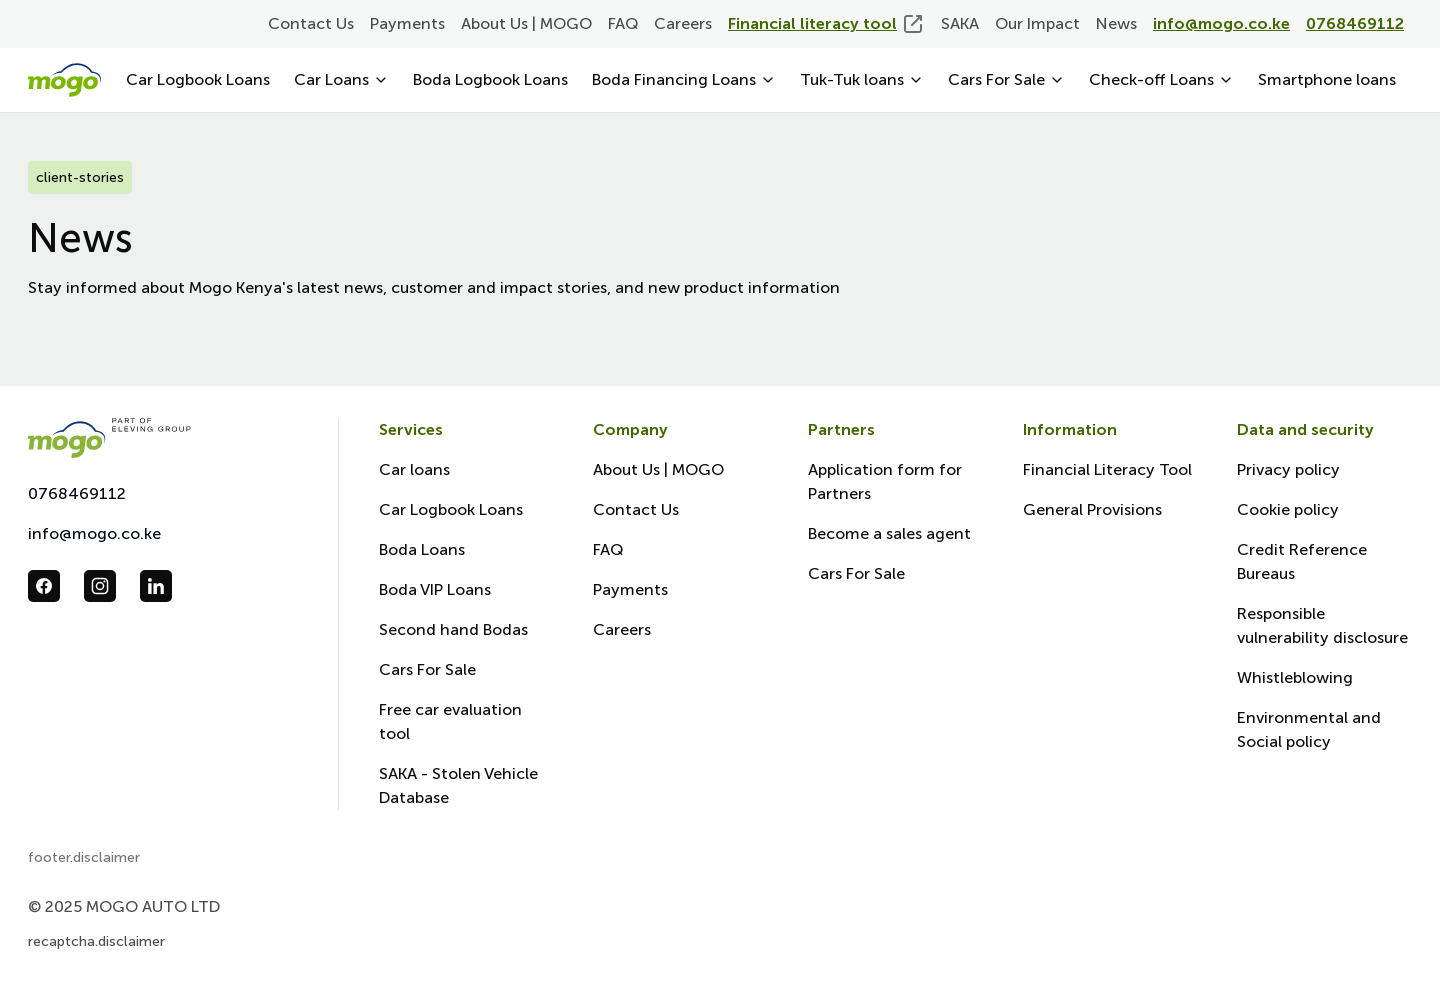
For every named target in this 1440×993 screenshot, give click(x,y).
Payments (407, 23)
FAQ (623, 23)
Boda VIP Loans (435, 589)
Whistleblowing (1295, 677)
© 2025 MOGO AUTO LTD (124, 906)
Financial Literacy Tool (1107, 469)
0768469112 (77, 493)
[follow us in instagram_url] (100, 586)
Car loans (414, 469)
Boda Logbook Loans (490, 79)
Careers (683, 23)
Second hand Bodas (453, 629)
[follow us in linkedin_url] (156, 586)
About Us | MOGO (526, 23)
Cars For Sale (427, 669)
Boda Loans (422, 549)
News (1116, 23)
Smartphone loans (1327, 79)
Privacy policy (1288, 469)
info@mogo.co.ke (94, 533)
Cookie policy (1288, 509)
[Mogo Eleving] (163, 437)
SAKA (960, 23)
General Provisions (1092, 509)
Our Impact (1037, 23)
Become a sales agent (889, 533)
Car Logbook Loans (198, 79)
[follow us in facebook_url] (44, 586)
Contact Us (311, 23)
